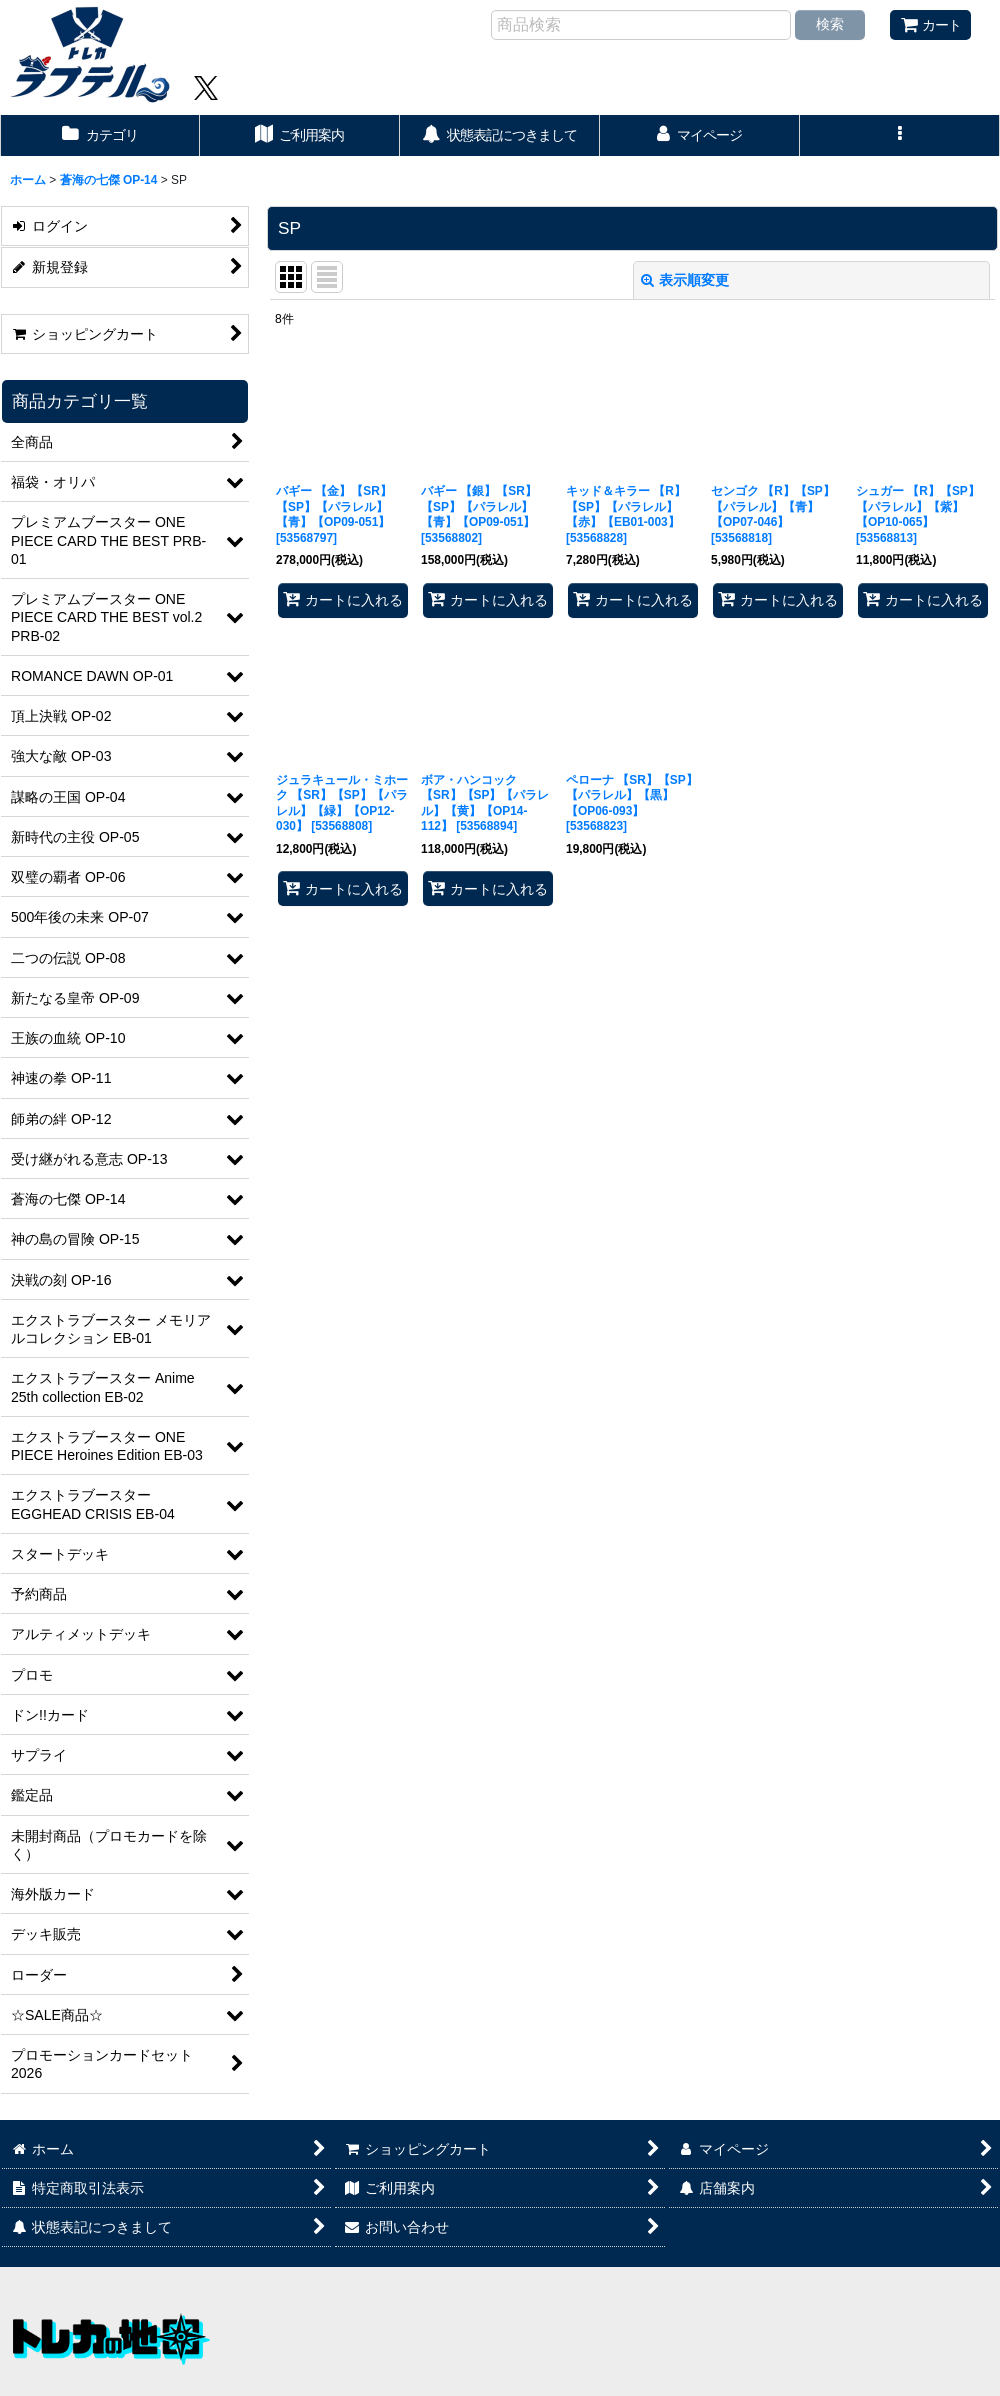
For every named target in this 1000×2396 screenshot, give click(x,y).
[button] (900, 135)
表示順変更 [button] (685, 280)
